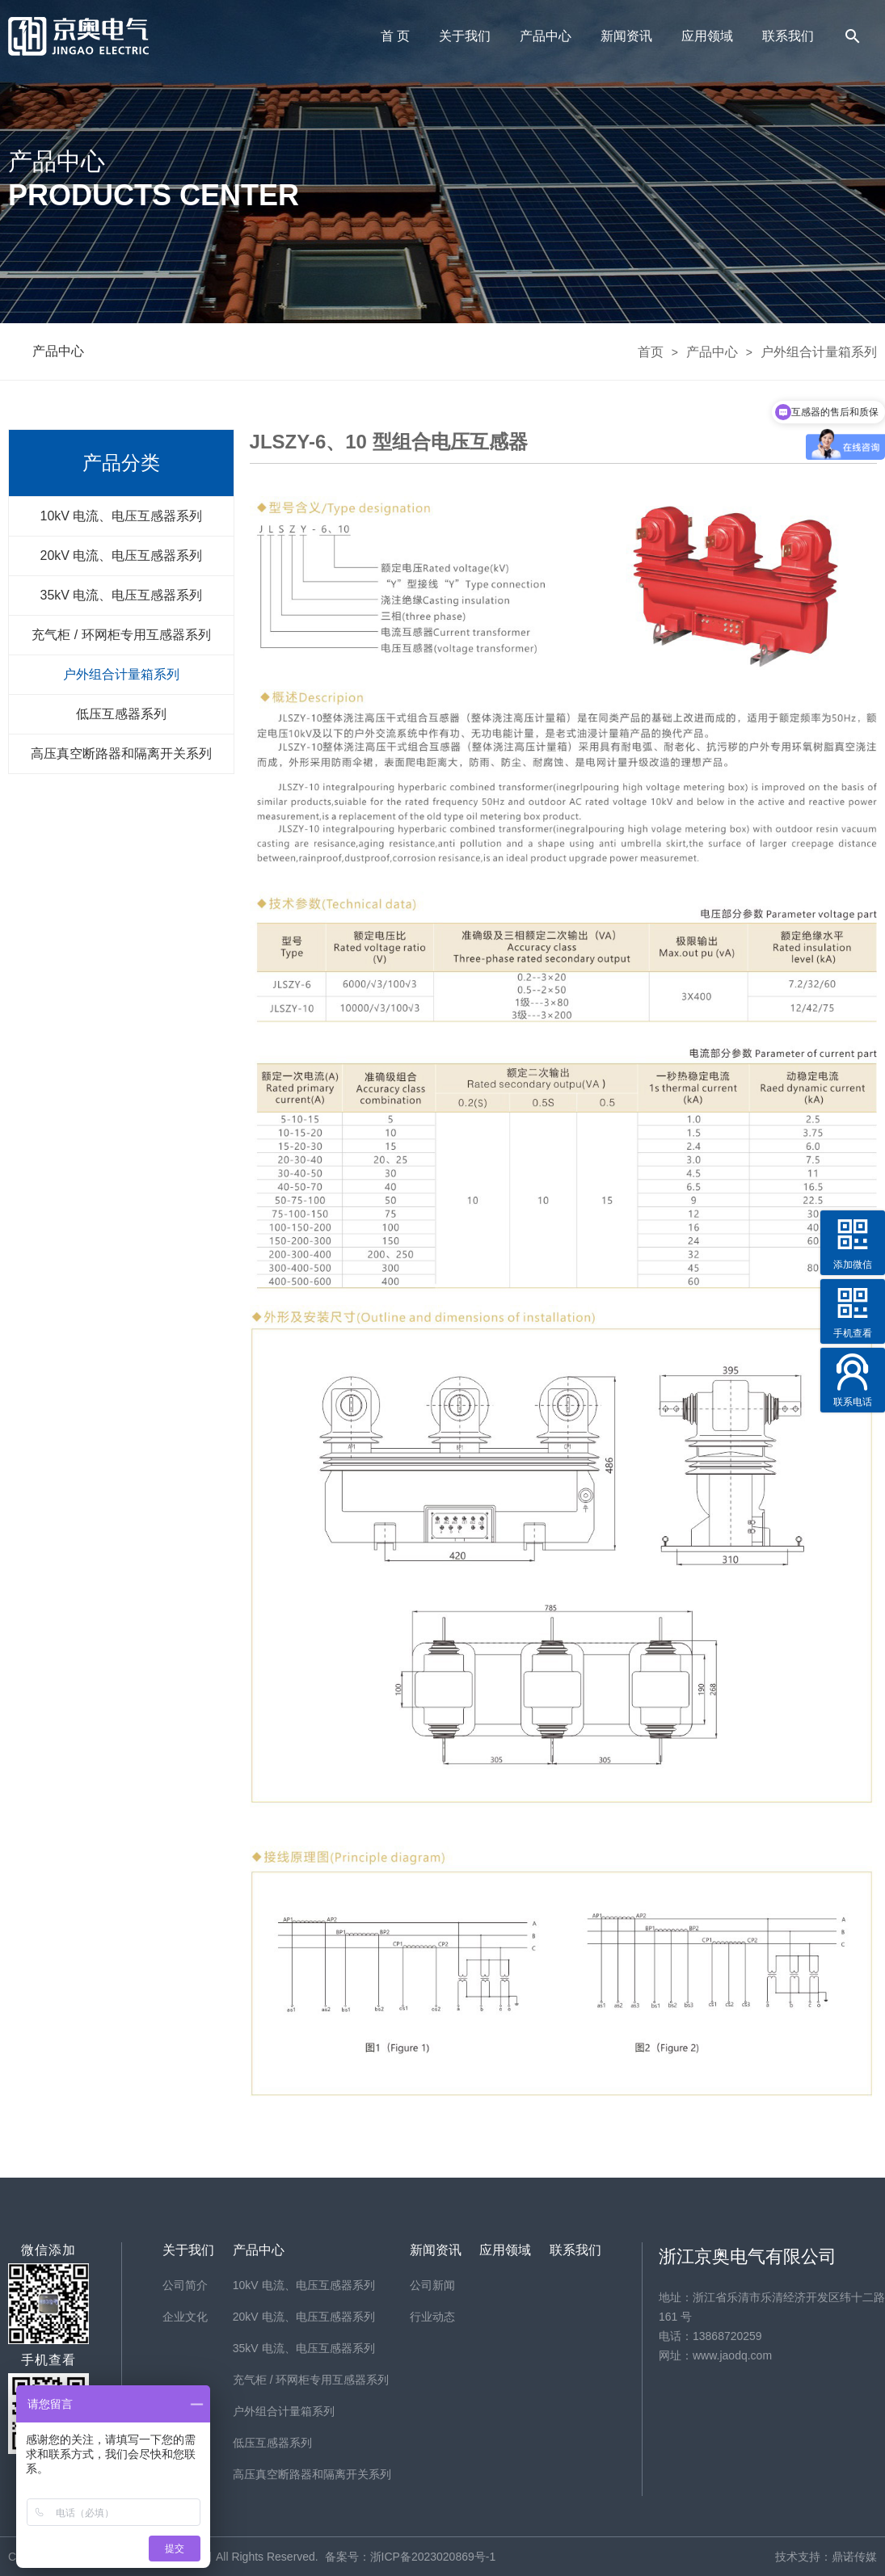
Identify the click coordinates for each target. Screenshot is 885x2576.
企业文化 (185, 2316)
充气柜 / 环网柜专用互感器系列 (121, 635)
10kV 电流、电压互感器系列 (121, 516)
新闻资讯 (626, 36)
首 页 (395, 36)
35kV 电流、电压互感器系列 (121, 595)
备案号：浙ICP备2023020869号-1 (410, 2556)
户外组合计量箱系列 (819, 351)
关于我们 (465, 36)
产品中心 (545, 36)
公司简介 (185, 2285)
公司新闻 (432, 2285)
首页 (651, 351)
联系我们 (788, 36)
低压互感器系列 (121, 714)
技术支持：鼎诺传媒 (826, 2556)
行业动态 (432, 2316)
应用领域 (707, 36)
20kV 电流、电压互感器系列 (121, 555)
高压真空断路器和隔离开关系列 (121, 753)
